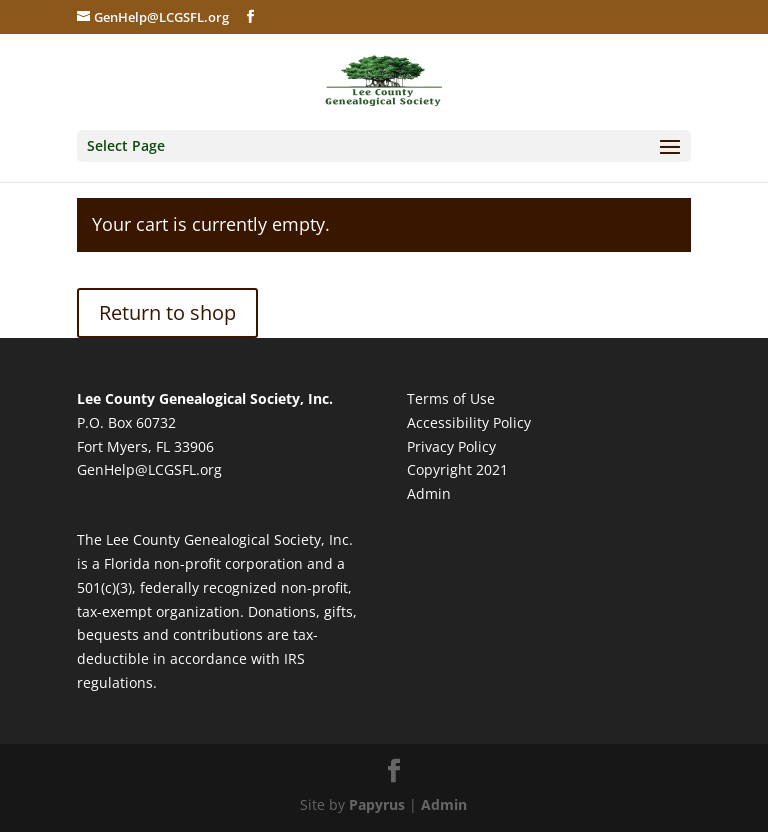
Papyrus (377, 804)
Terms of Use (451, 398)
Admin (429, 493)
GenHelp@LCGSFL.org (149, 469)
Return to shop (167, 312)
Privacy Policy (451, 446)
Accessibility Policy (469, 422)
